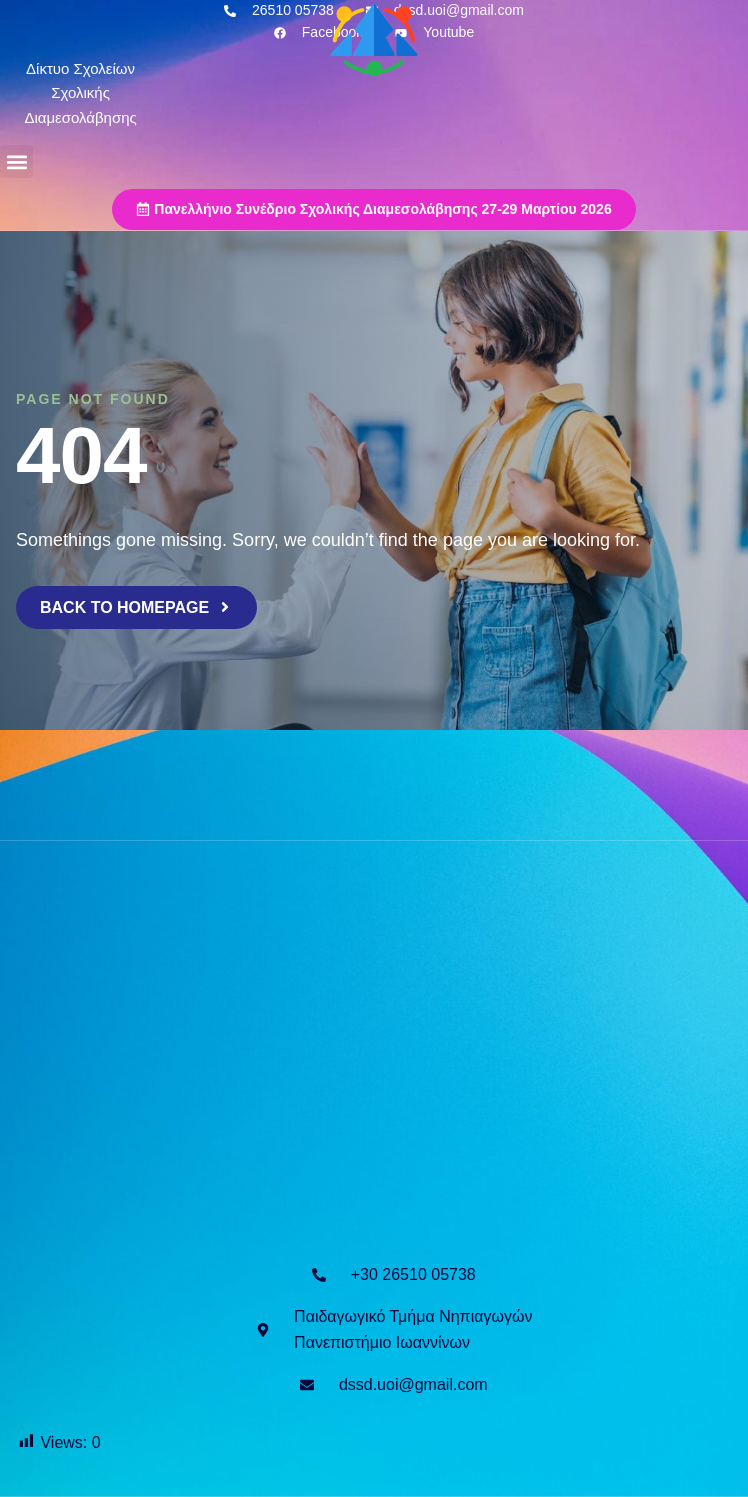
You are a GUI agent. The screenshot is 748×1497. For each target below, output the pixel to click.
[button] (16, 161)
